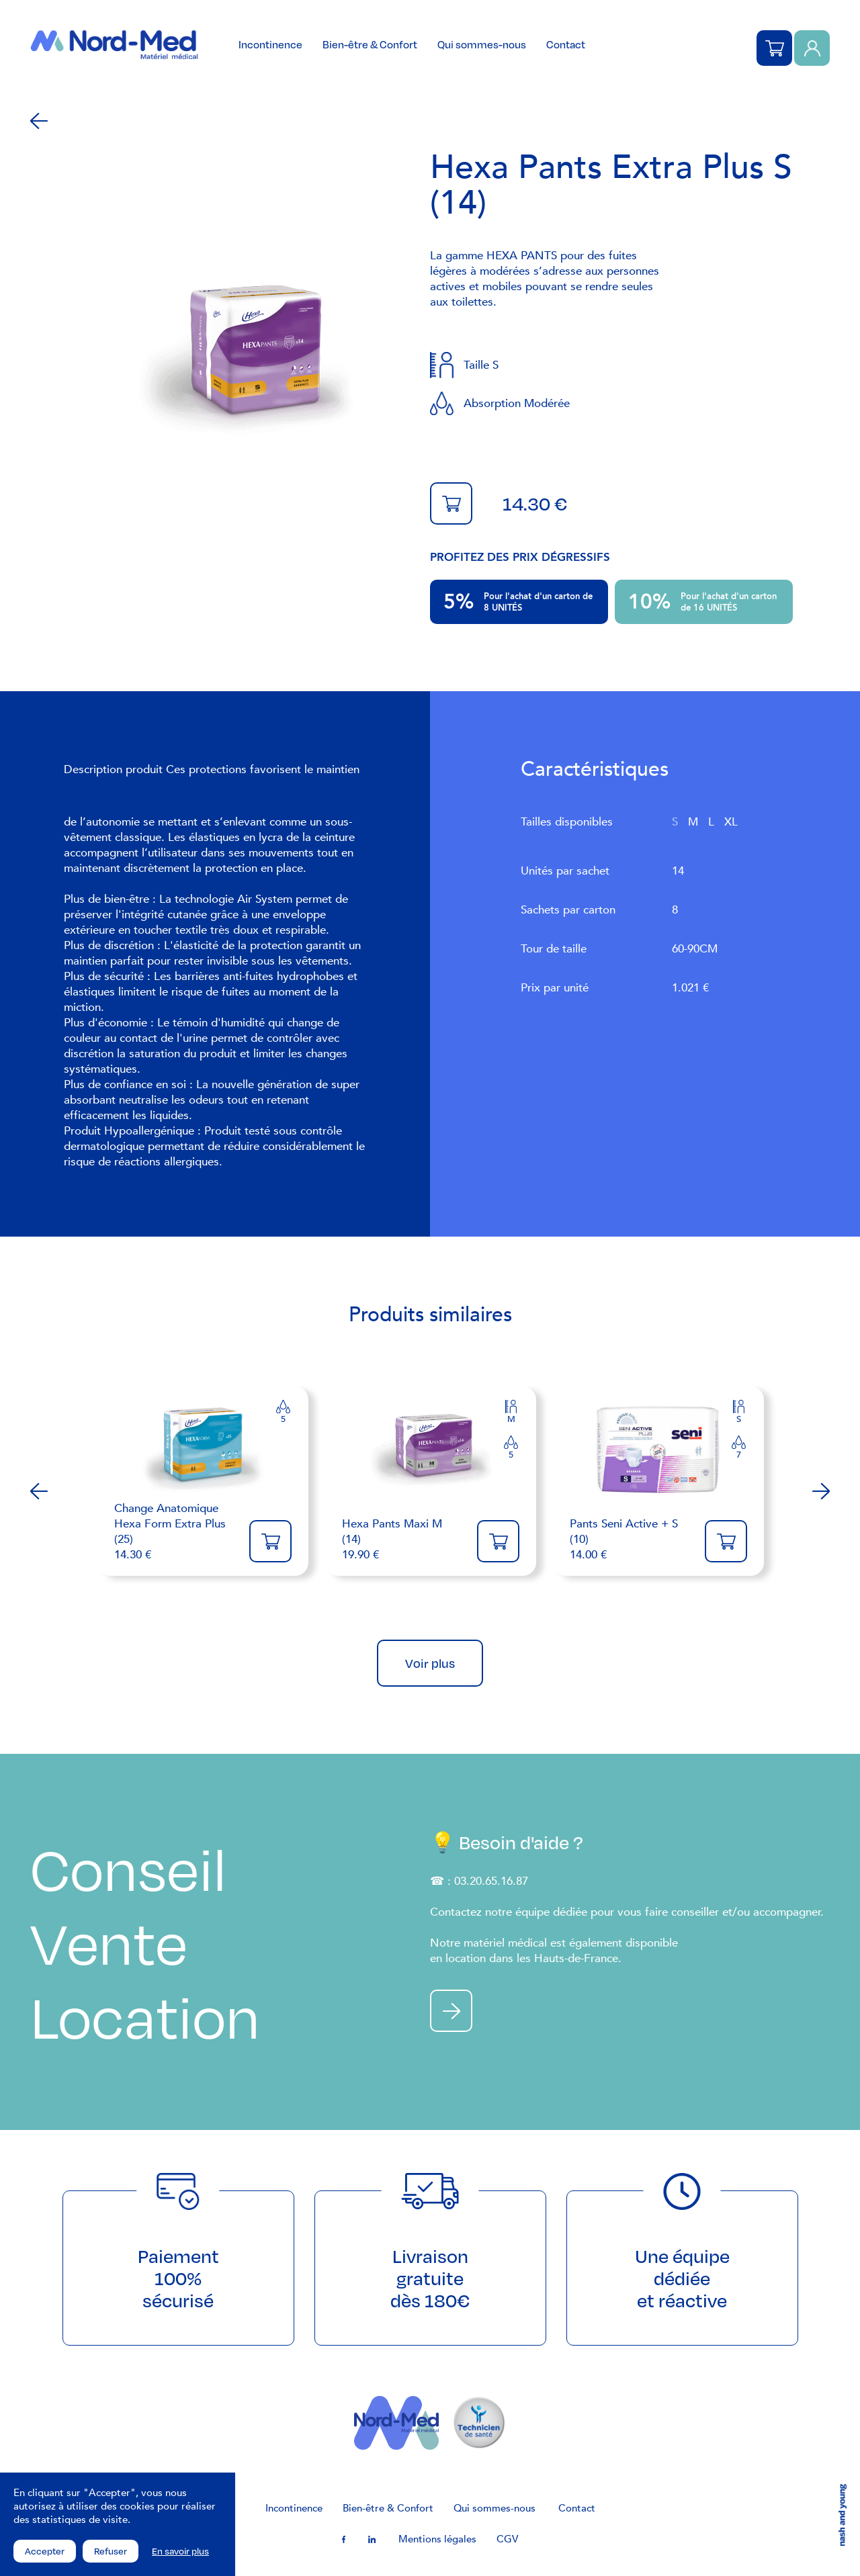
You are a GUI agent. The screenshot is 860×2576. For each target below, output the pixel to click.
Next (821, 1491)
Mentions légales (437, 2539)
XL (731, 822)
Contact (565, 44)
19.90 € (403, 1539)
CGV (507, 2539)
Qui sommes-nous (481, 44)
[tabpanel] (245, 360)
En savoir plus (179, 2551)
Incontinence (270, 44)
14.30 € (175, 1531)
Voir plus (430, 1663)
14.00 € (630, 1539)
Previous (39, 1491)
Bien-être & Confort (369, 44)
